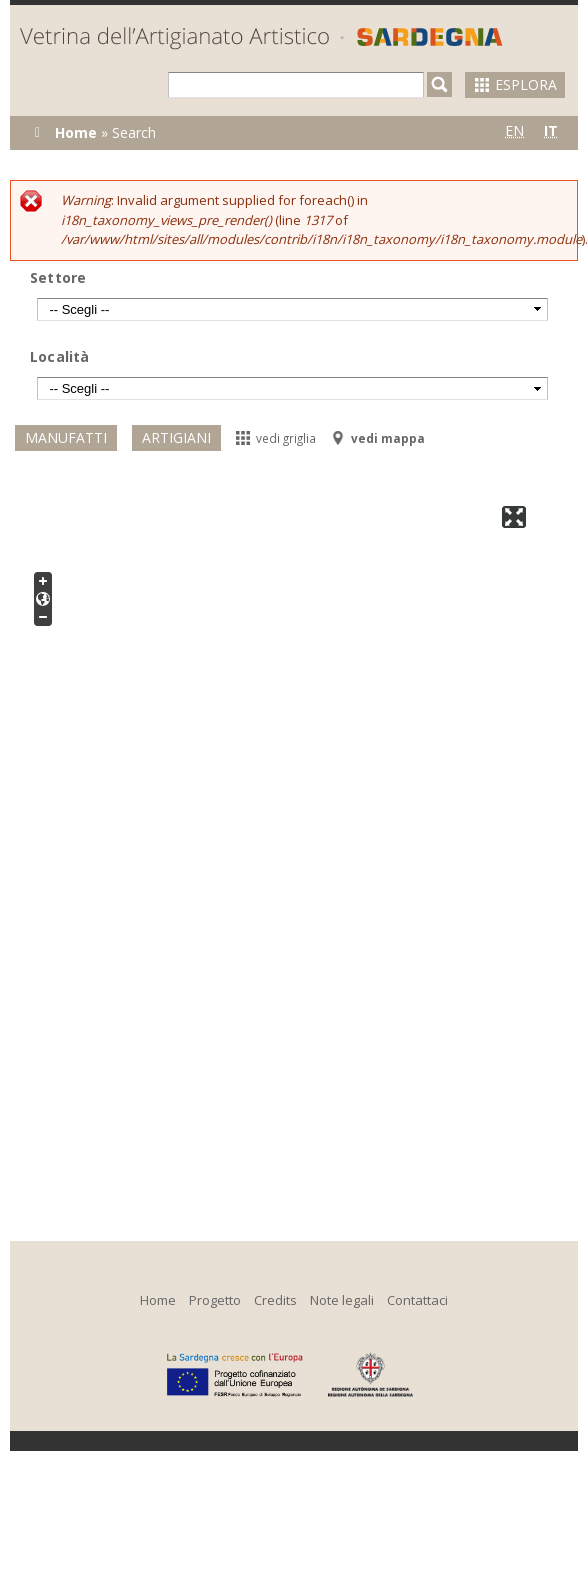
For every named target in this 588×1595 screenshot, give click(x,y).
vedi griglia (276, 438)
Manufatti (66, 437)
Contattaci (417, 1300)
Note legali (342, 1300)
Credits (275, 1300)
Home (76, 132)
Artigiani (176, 437)
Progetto (215, 1300)
